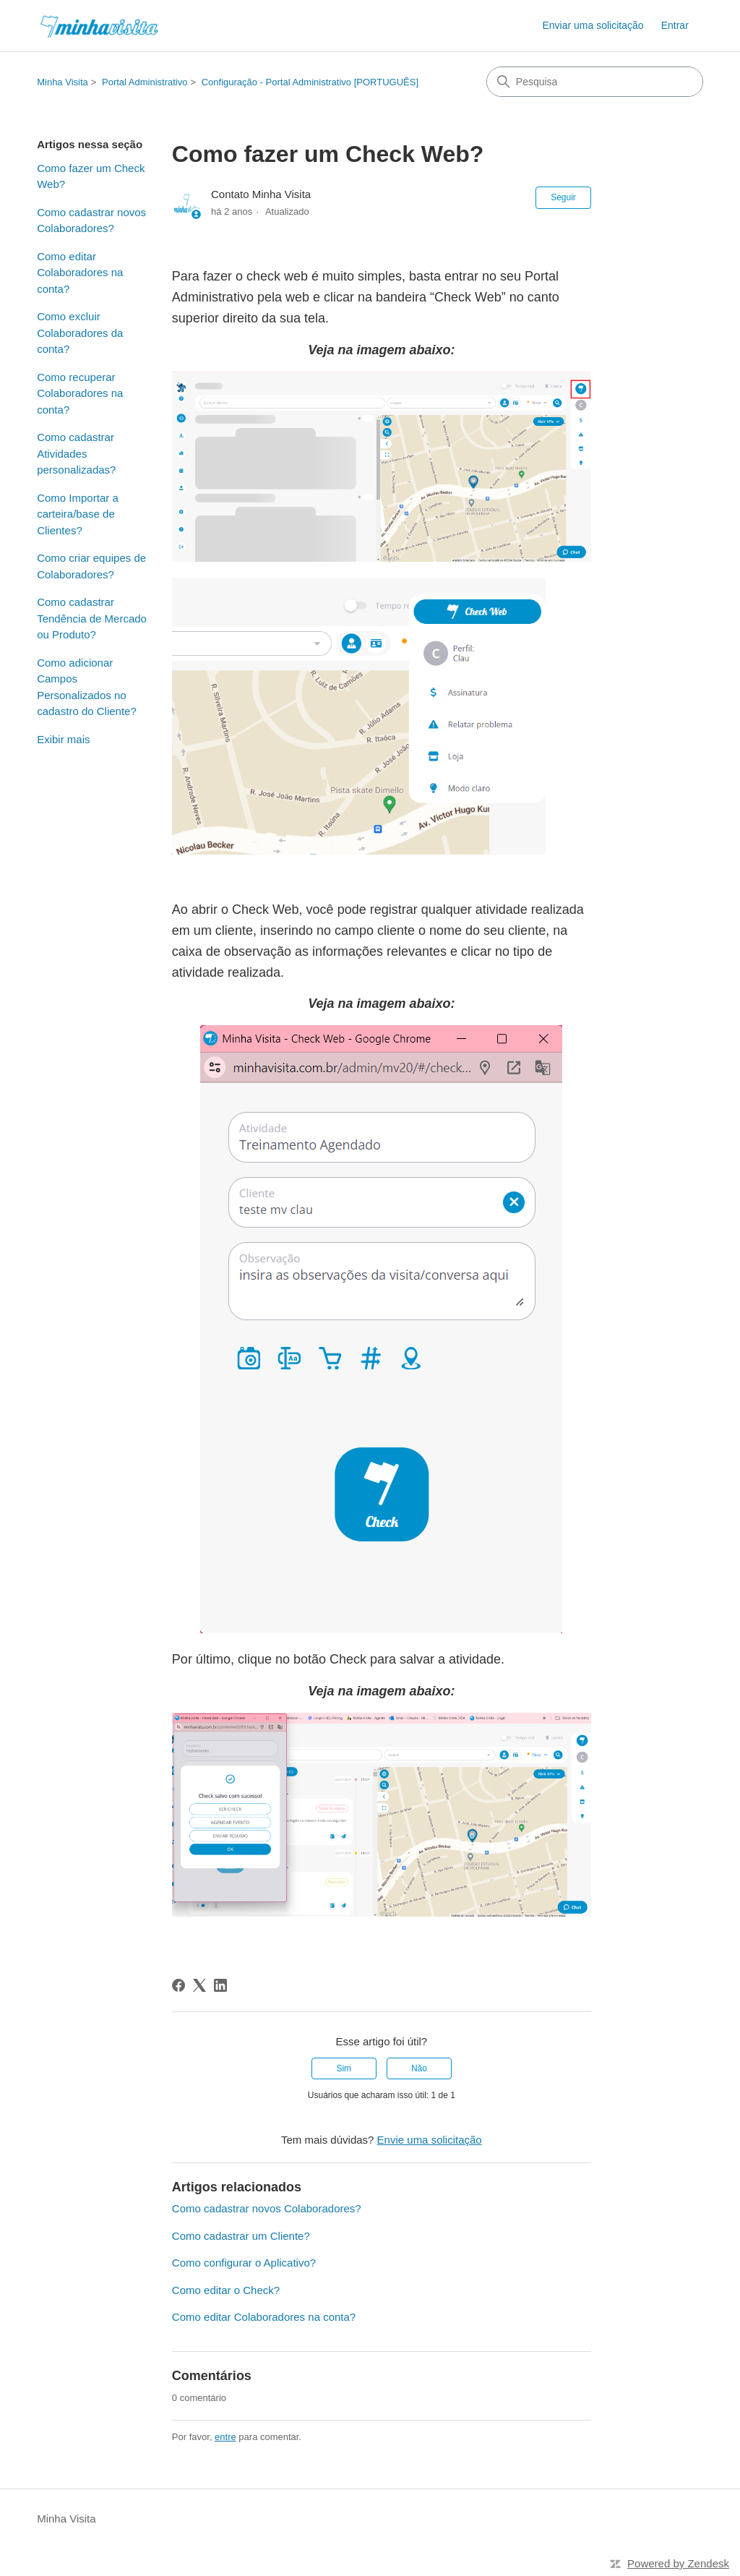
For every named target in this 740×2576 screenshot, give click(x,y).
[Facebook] (178, 1985)
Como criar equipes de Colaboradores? (91, 566)
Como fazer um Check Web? (91, 176)
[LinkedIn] (220, 1985)
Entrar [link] (675, 25)
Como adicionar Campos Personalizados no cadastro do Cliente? (87, 687)
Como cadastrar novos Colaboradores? (91, 220)
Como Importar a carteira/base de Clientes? (78, 514)
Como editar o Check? (226, 2290)
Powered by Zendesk (678, 2563)
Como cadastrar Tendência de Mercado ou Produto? (92, 618)
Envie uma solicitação (429, 2140)
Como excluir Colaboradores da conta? (80, 332)
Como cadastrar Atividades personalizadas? (76, 453)
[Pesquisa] (594, 81)
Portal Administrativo (145, 82)
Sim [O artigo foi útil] (343, 2068)
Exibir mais (63, 739)
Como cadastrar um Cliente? (241, 2236)
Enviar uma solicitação (592, 25)
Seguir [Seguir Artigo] (563, 197)
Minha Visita (62, 82)
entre (225, 2436)
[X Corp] (199, 1985)
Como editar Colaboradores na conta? (80, 272)
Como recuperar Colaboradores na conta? (80, 393)
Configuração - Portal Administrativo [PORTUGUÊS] (310, 82)
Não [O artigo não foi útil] (419, 2068)
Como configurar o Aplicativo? (244, 2262)
